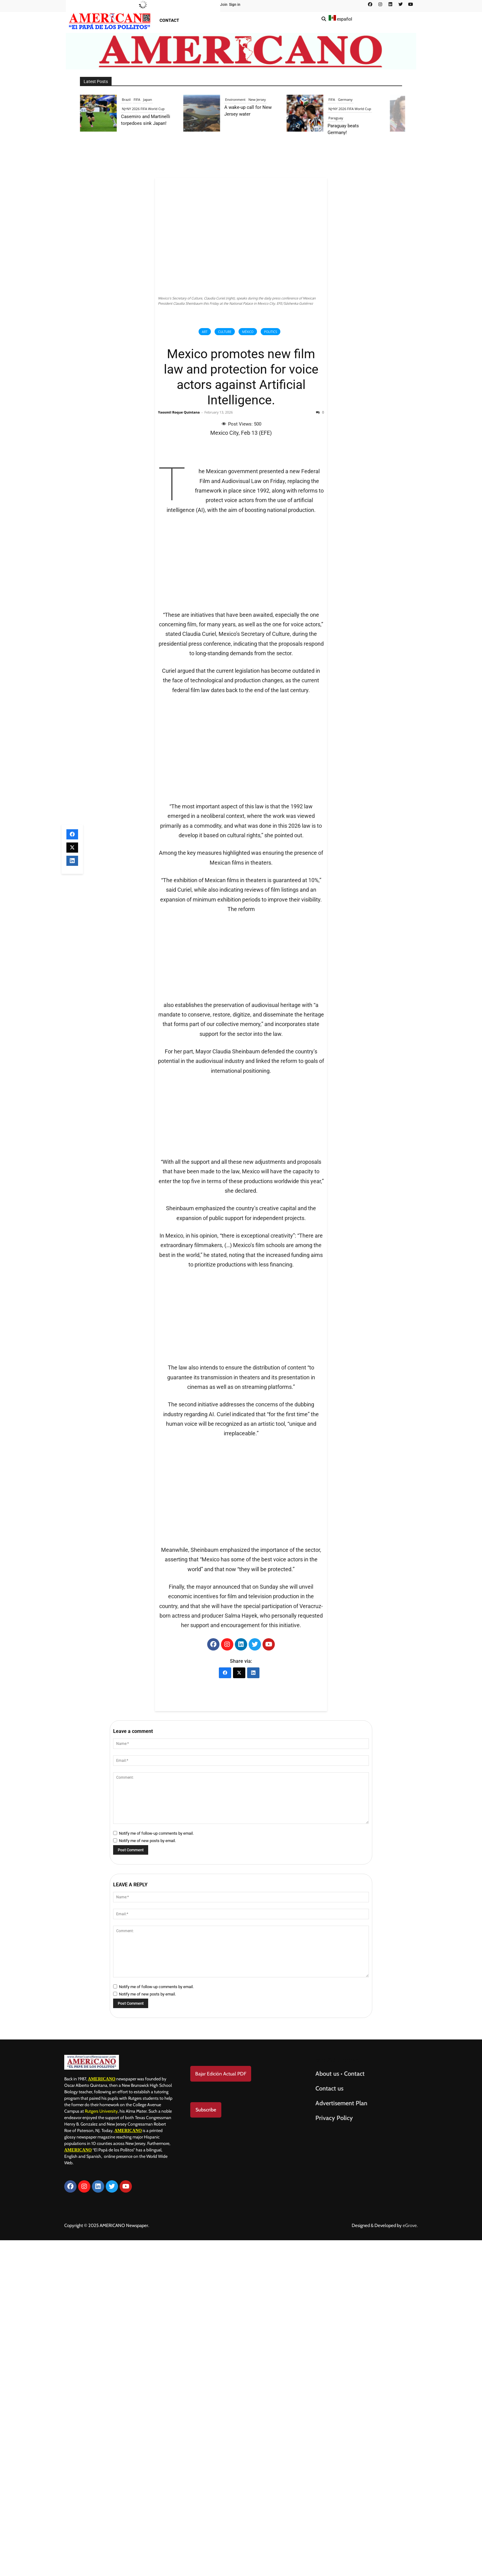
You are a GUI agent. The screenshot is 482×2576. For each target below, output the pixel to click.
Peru (152, 99)
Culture (224, 332)
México (247, 332)
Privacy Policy (334, 2451)
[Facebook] (225, 2006)
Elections (138, 99)
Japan (260, 99)
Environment (348, 99)
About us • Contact (340, 2407)
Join (223, 4)
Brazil (239, 99)
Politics (270, 332)
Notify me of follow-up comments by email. (156, 2166)
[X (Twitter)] (239, 2006)
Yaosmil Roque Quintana (179, 412)
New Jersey (369, 99)
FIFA (249, 99)
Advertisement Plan (341, 2436)
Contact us (329, 2421)
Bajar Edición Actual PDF (220, 2407)
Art (204, 332)
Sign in (234, 4)
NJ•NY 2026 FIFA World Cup (256, 108)
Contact (169, 20)
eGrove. (410, 2559)
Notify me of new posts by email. (147, 2174)
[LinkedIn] (253, 2006)
